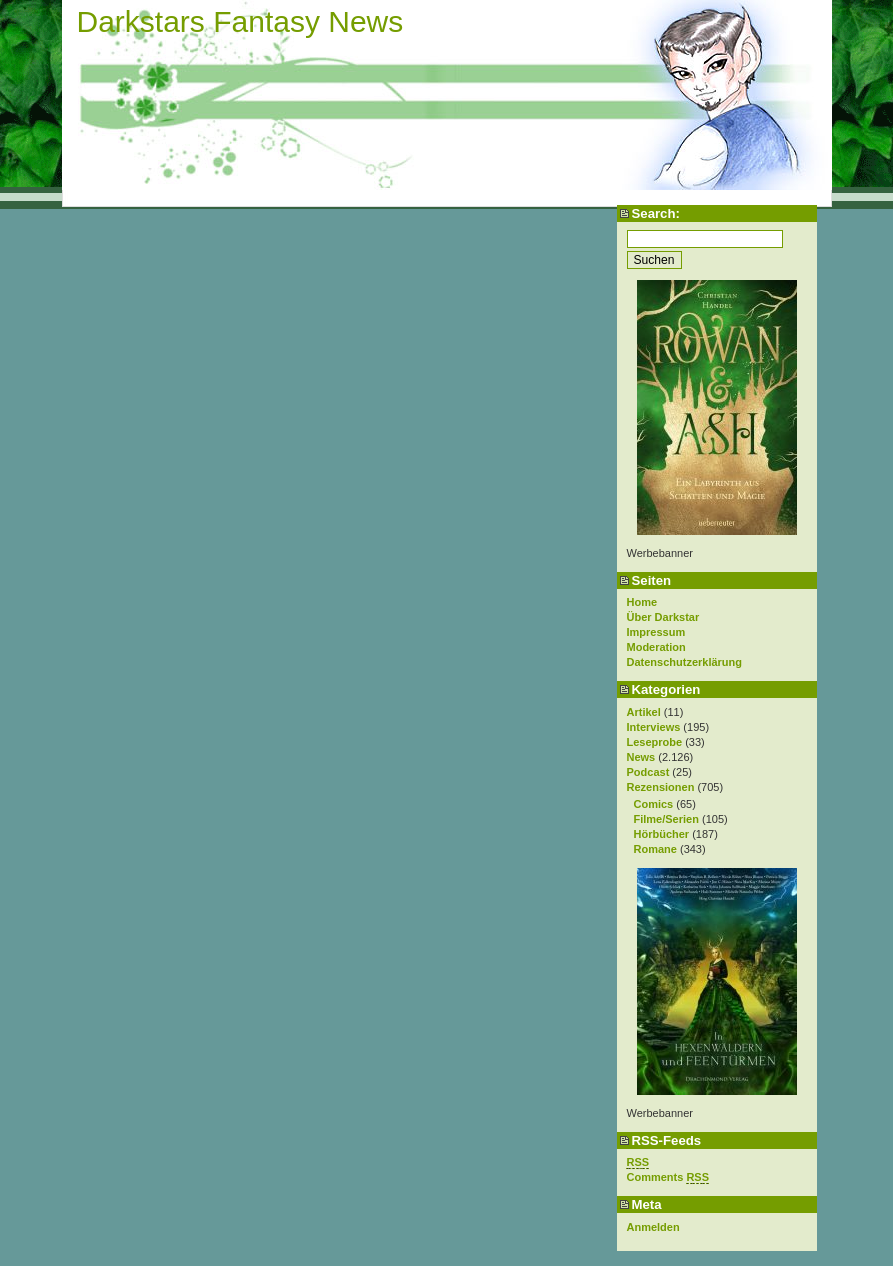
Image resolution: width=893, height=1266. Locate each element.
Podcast (648, 772)
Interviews (654, 727)
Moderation (656, 647)
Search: (656, 213)
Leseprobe (655, 742)
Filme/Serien (666, 819)
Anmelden (653, 1227)
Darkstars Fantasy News (240, 21)
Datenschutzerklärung (685, 662)
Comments (668, 1177)
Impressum (656, 632)
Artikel (644, 712)
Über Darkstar (663, 617)
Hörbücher (662, 834)
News (641, 757)
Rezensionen (661, 787)
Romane (655, 849)
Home (642, 602)
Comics (654, 804)
